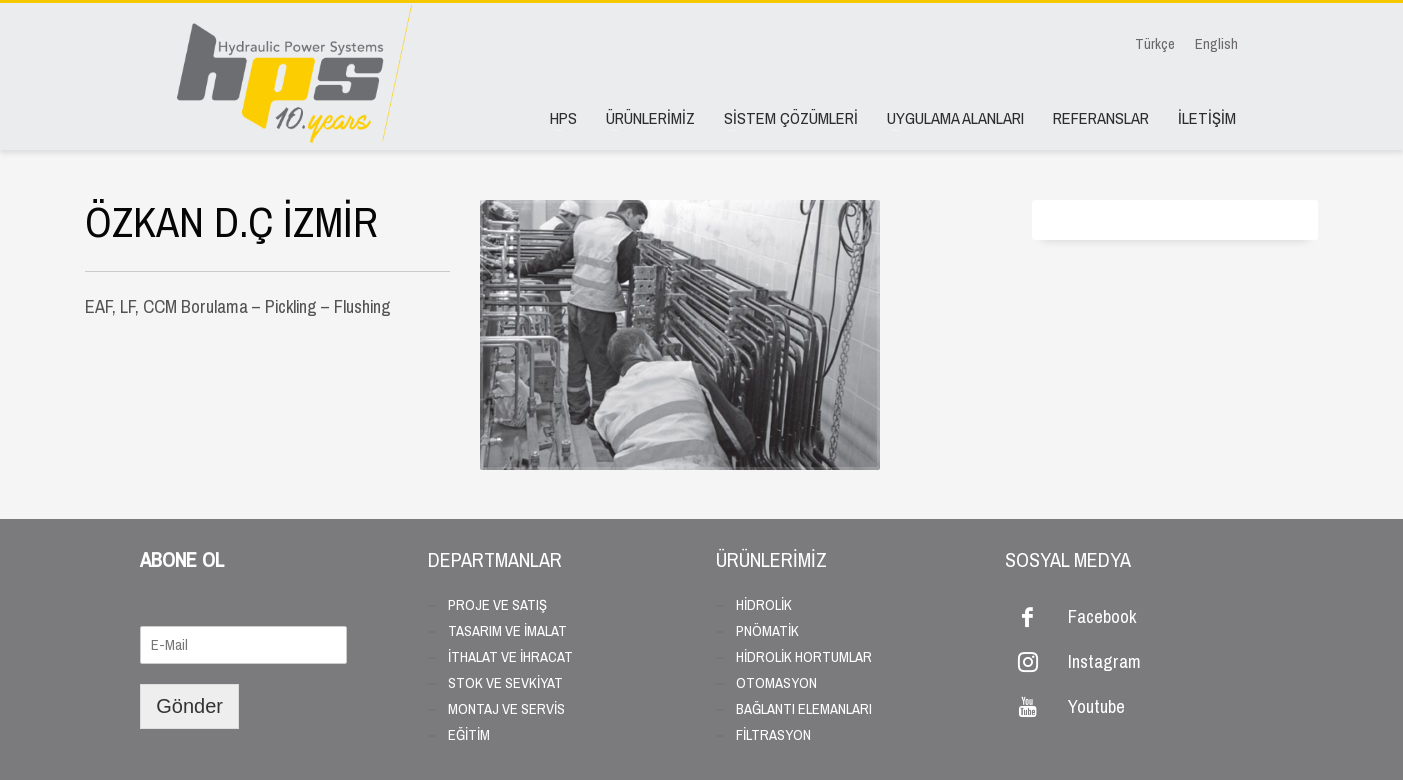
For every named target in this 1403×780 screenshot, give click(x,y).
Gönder (189, 706)
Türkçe (1155, 44)
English (1216, 44)
